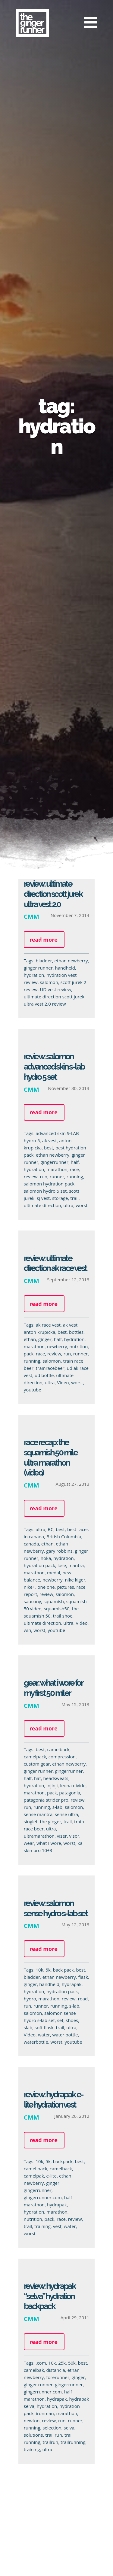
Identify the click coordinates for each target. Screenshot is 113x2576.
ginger (42, 1339)
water (42, 2035)
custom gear (34, 1764)
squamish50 (54, 1609)
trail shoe (60, 1616)
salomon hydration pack (46, 1184)
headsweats (53, 1778)
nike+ (27, 1587)
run (41, 1176)
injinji (49, 1785)
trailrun (48, 2442)
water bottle (63, 2035)
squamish (51, 1601)
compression (59, 1757)
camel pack (33, 2169)
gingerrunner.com (40, 2197)
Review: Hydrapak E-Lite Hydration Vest (51, 2100)
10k (37, 1970)
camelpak (31, 2176)
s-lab (55, 1807)
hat (35, 1778)
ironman (43, 2413)
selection (49, 2428)
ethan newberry (71, 961)
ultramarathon (36, 1836)
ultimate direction (40, 1205)
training (40, 2226)
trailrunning (70, 2442)
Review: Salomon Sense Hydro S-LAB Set (53, 1908)
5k (45, 1970)
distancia (53, 2370)
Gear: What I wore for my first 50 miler (50, 1688)
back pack (61, 1970)
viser (59, 1836)
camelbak (31, 2370)
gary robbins (57, 1551)
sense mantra (35, 1814)
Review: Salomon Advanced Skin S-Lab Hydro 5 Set (51, 1067)
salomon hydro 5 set (42, 1191)
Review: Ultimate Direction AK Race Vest (52, 1263)
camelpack (32, 1757)
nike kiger (73, 1580)
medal (51, 1573)
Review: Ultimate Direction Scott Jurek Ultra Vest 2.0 (53, 894)
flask (81, 1977)
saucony (30, 1601)
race (72, 1169)
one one (43, 1587)
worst (79, 1205)
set (58, 2020)
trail (72, 1198)
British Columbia (61, 1536)
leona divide (70, 1785)
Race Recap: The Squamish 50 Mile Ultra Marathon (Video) (48, 1457)
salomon (49, 982)
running (72, 1176)
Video (61, 1382)
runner (54, 1176)
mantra (74, 1565)
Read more (44, 939)
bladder (44, 961)
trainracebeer (47, 1368)
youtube (30, 1390)
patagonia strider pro (43, 1800)
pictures (63, 1587)
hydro (27, 1999)
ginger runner (38, 968)
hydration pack (37, 1565)
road (81, 1999)
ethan (27, 1339)
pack (26, 1354)
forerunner (55, 2377)
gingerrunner (52, 1162)
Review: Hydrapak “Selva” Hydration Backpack (47, 2296)
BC (48, 1529)
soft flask (42, 2027)
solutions (31, 2435)
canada (29, 1544)
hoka (43, 1558)
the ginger (48, 1821)
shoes (70, 2020)
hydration (34, 975)
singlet (28, 1821)
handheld (65, 968)
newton (29, 2420)
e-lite (49, 2176)
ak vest (47, 1140)
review (28, 1176)
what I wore (46, 1843)
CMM (31, 916)
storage (58, 1198)
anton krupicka (37, 1332)
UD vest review (55, 989)
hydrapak (69, 1984)
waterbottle (33, 2042)
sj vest (41, 1198)
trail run (51, 2435)
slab (25, 2027)
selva (66, 2428)
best (46, 1148)
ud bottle (42, 1375)
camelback (56, 1749)
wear (26, 1843)
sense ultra (64, 1814)
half (72, 1162)
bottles (74, 1332)
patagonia (67, 1793)
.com (38, 2363)
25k (60, 2363)
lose (59, 1565)
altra (38, 1529)
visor (72, 1836)
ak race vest (45, 1325)
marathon (54, 1169)
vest (55, 2226)
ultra (66, 1205)
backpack (60, 2161)
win (25, 1630)
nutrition (76, 1346)
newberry (55, 1346)
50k (70, 2363)
